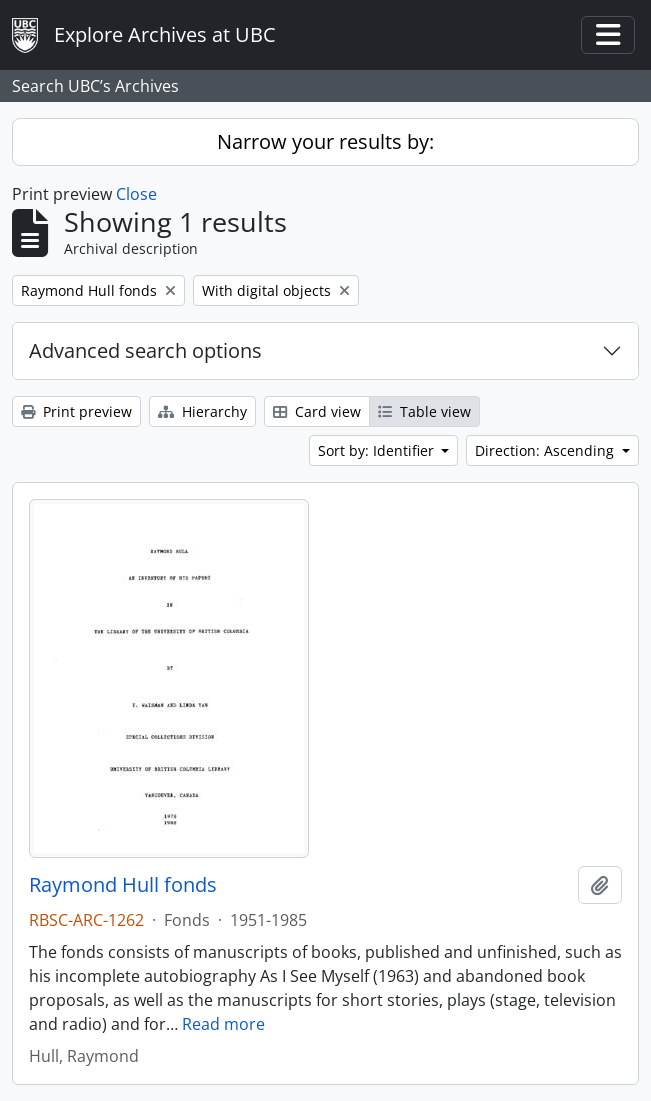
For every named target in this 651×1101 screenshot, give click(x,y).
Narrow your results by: (325, 141)
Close (136, 194)
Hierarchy (202, 411)
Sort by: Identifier (378, 450)
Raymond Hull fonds (123, 885)
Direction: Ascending (546, 450)
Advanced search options (145, 350)
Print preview (76, 411)
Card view (317, 411)
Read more (223, 1024)
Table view (424, 411)
